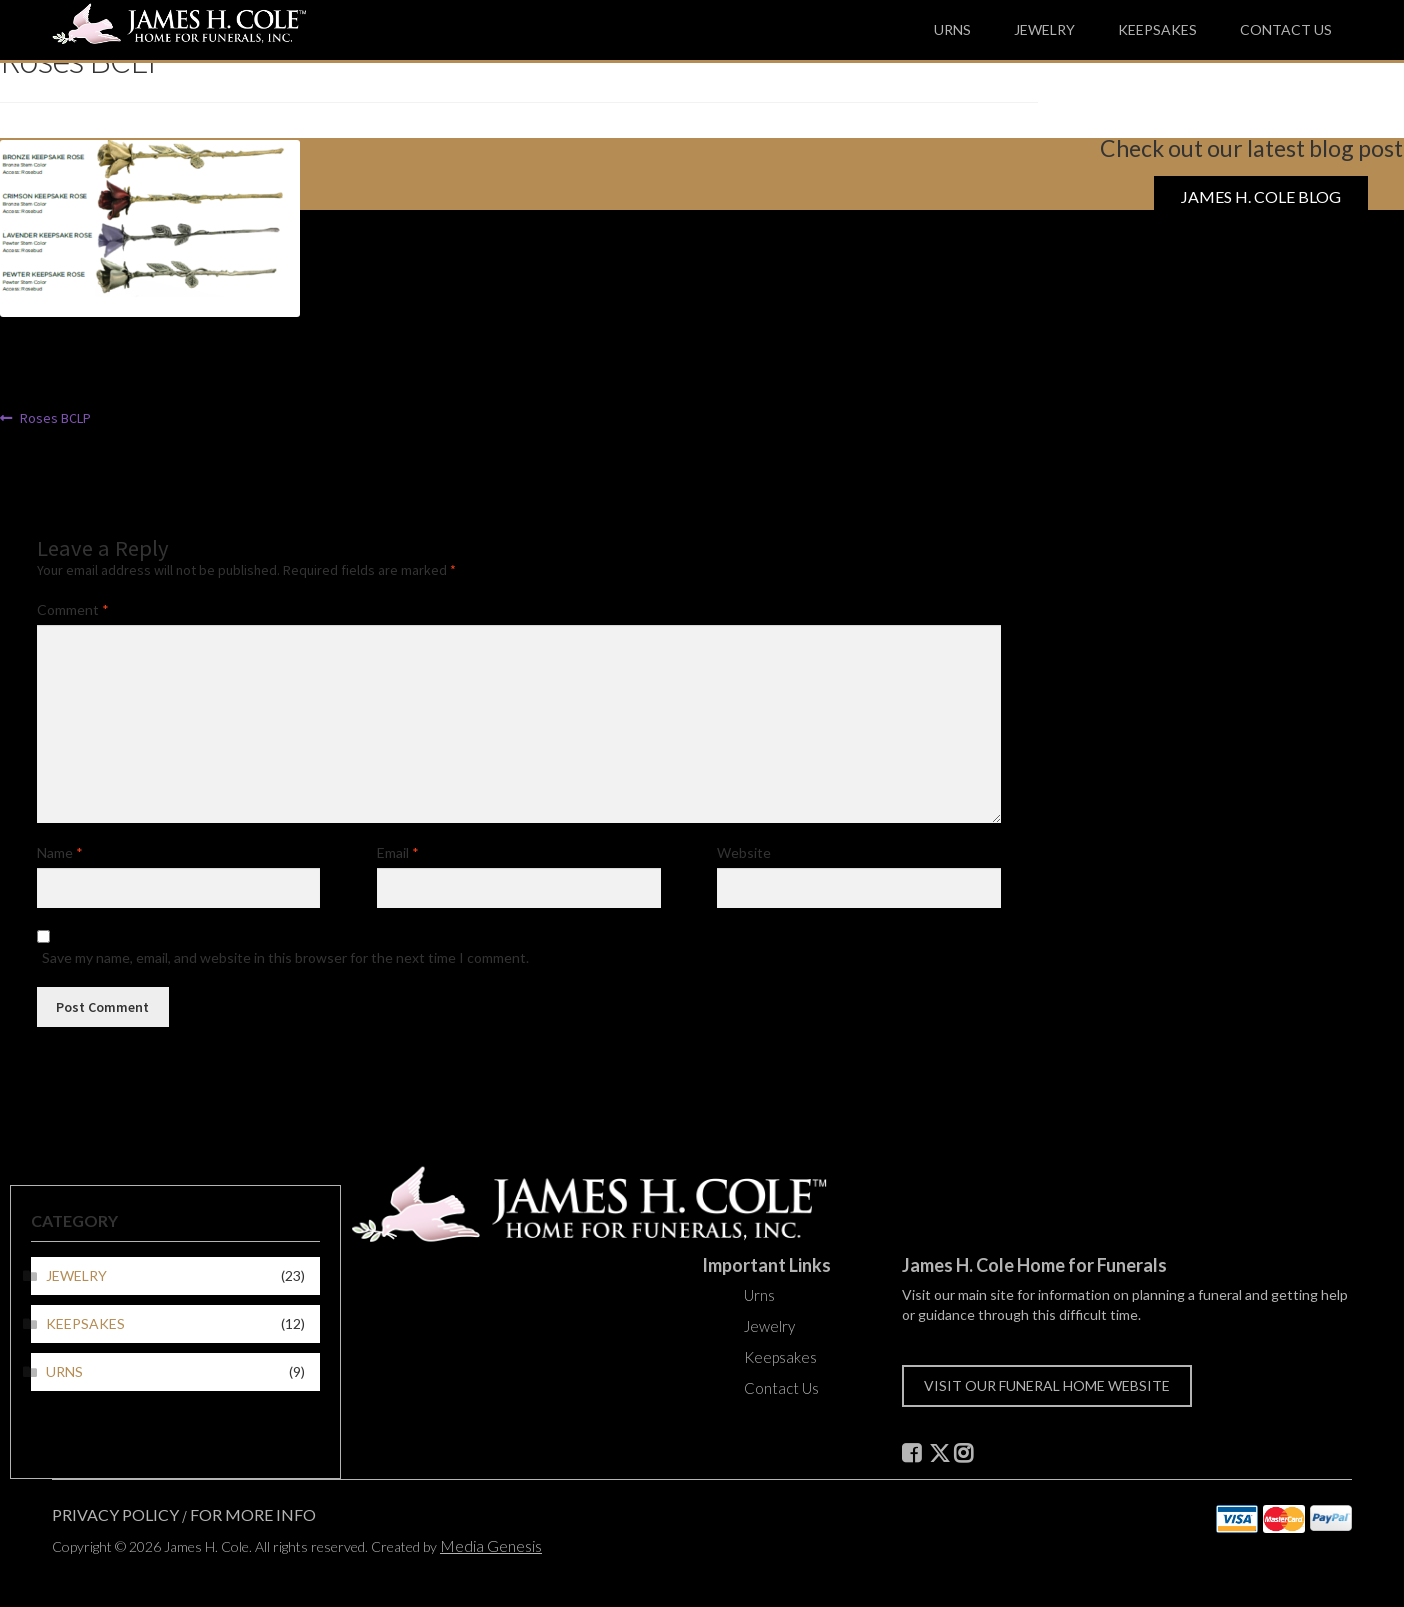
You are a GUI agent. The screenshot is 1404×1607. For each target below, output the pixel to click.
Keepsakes (1157, 29)
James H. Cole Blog (1261, 196)
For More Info (253, 1514)
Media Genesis (491, 1545)
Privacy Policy (115, 1514)
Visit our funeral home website (1047, 1385)
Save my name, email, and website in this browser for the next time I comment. (285, 957)
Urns (952, 29)
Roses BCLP (55, 418)
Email (398, 852)
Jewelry (1044, 29)
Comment (73, 609)
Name (60, 852)
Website (744, 852)
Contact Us (1286, 29)
